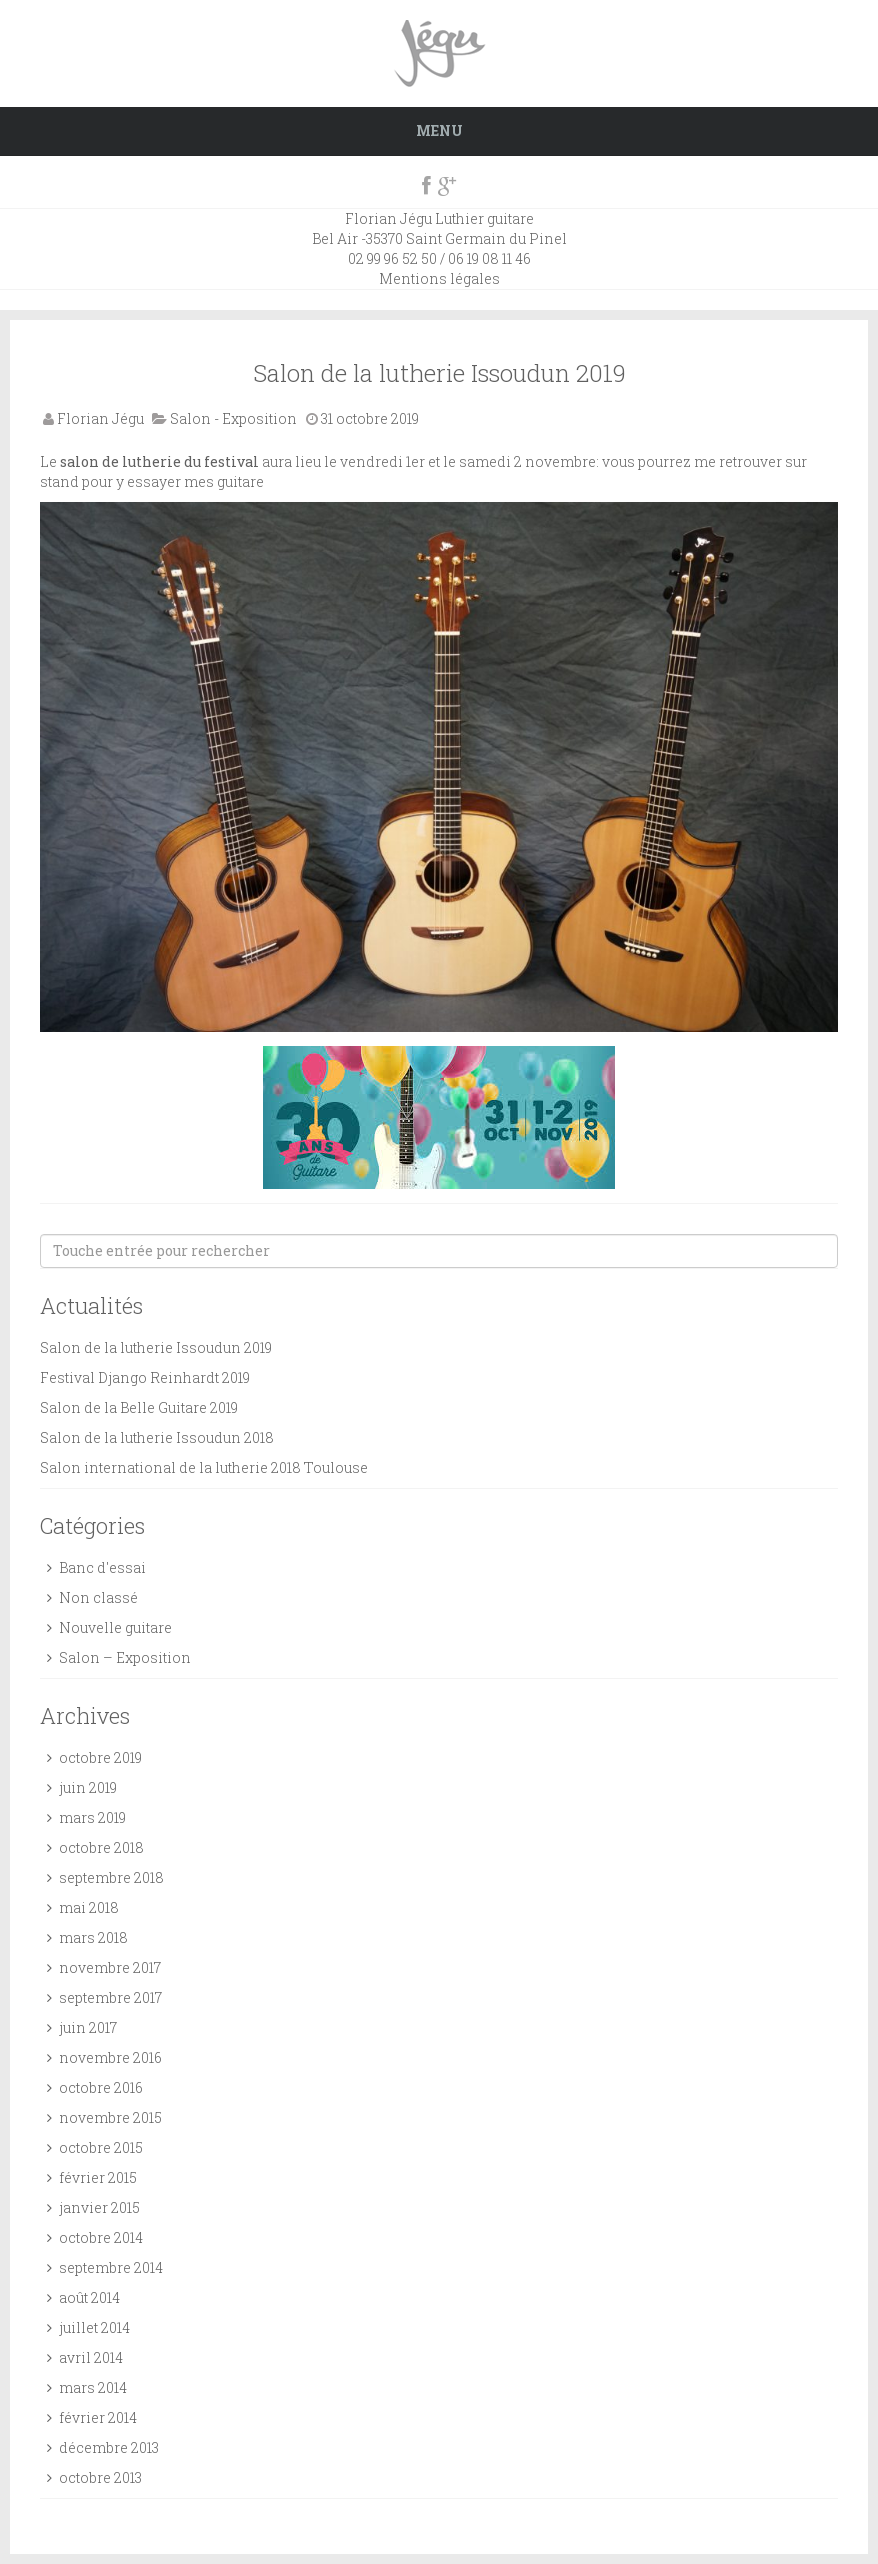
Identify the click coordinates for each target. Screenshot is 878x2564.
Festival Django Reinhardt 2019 (145, 1377)
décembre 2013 (109, 2447)
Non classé (98, 1597)
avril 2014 (91, 2357)
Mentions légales (439, 278)
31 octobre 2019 (370, 418)
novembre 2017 (110, 1967)
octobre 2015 (101, 2147)
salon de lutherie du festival (159, 461)
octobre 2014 (101, 2237)
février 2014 (98, 2417)
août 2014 (89, 2297)
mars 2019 (92, 1817)
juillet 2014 (94, 2327)
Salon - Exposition (233, 418)
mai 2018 (89, 1907)
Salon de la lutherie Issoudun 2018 (157, 1437)
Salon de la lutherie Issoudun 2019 (439, 373)
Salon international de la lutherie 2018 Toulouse (204, 1467)
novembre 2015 (110, 2117)
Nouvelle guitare (115, 1627)
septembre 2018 (111, 1877)
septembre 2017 (110, 1997)
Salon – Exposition (125, 1657)
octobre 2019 (100, 1757)
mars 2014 (93, 2387)
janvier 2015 (99, 2207)
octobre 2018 (101, 1847)
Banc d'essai (102, 1567)
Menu (439, 130)
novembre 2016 (110, 2057)
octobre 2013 (100, 2477)
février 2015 (98, 2177)
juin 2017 (88, 2027)
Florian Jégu (100, 418)
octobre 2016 (101, 2087)
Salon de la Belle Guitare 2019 (139, 1407)
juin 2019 (88, 1787)
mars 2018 (93, 1937)
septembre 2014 (111, 2267)
